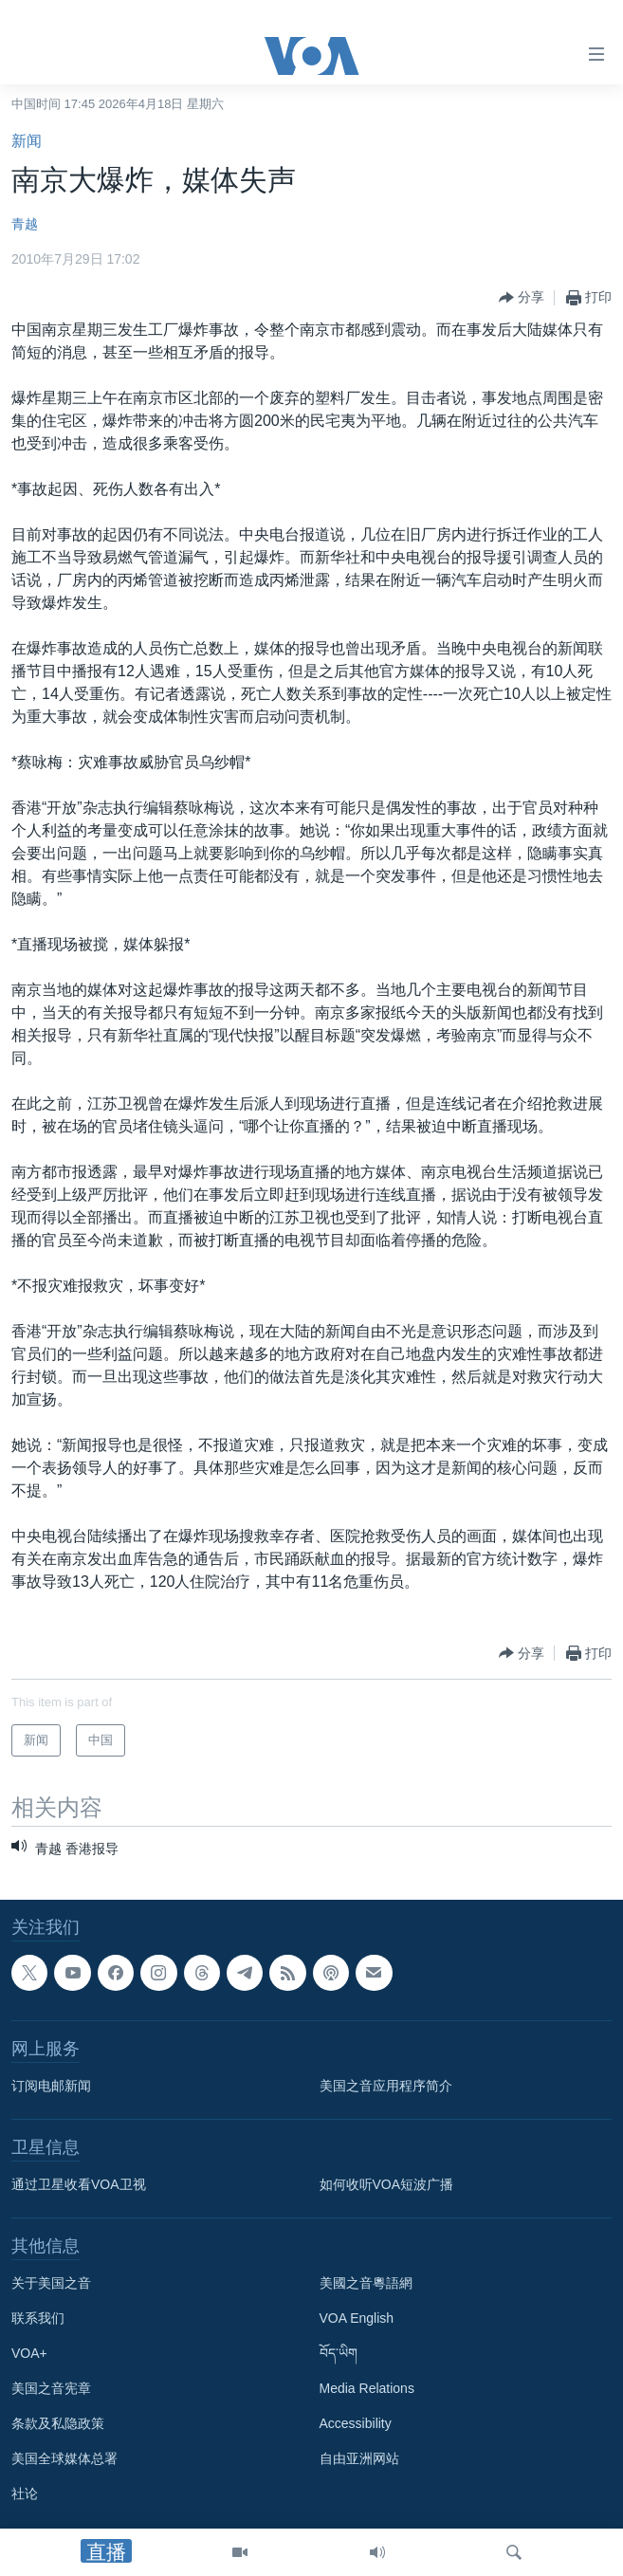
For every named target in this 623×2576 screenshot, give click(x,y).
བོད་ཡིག (338, 2353)
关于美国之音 (51, 2283)
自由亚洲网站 (359, 2458)
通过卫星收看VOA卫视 (78, 2184)
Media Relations (367, 2388)
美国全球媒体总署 (64, 2458)
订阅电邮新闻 (51, 2085)
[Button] (521, 297)
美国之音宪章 (51, 2388)
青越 (24, 223)
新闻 (26, 141)
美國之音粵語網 (366, 2283)
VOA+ (29, 2353)
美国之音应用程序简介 (386, 2085)
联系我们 (37, 2318)
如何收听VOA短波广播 (387, 2184)
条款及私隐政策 (57, 2423)
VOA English (357, 2318)
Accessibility (356, 2423)
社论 (24, 2493)
